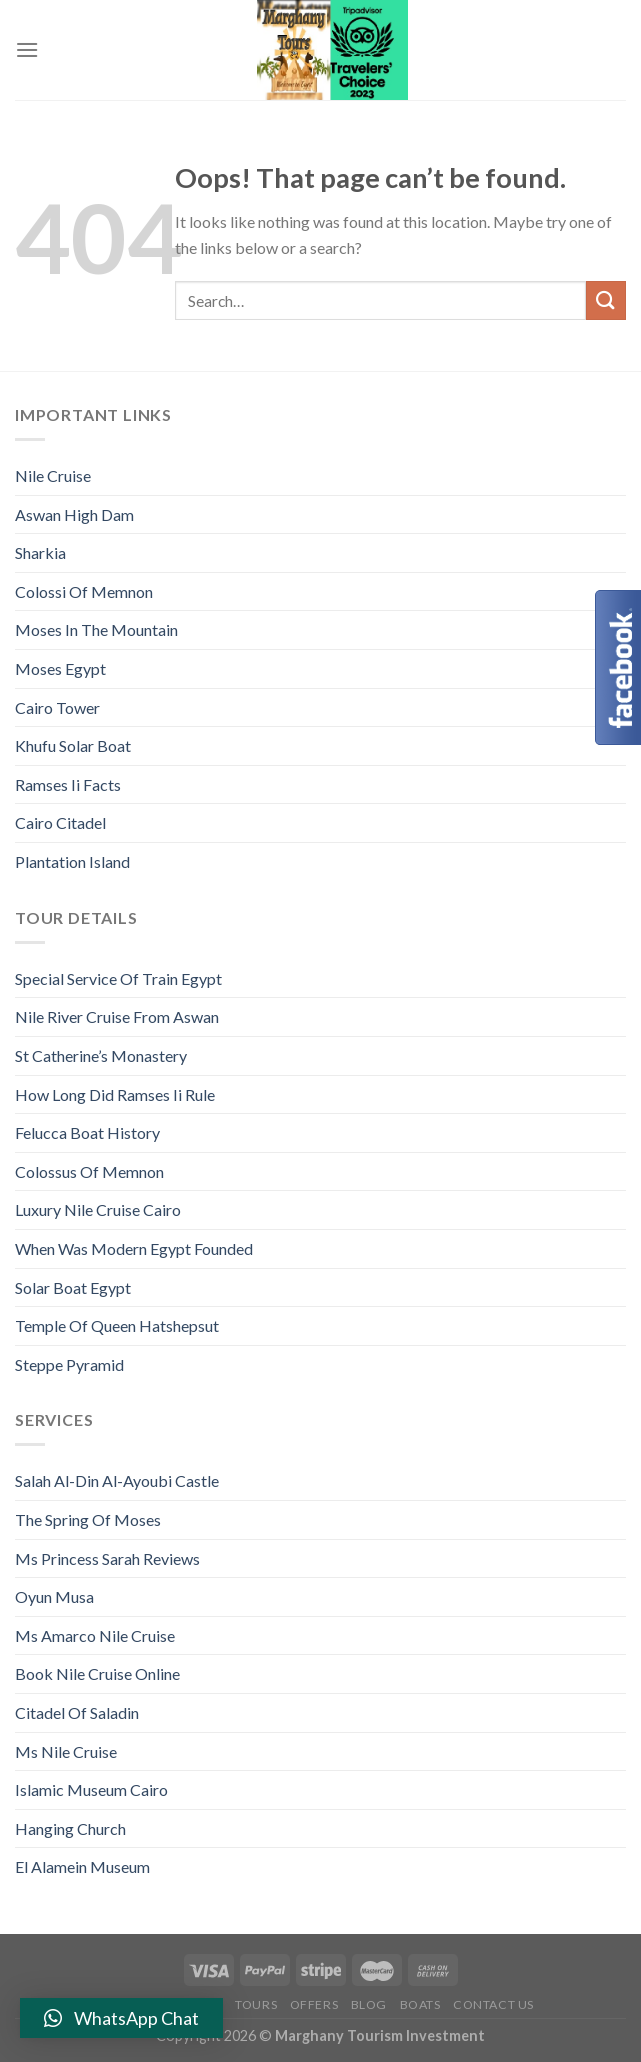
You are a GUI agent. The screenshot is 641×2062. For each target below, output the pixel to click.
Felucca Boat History (87, 1132)
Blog (369, 2004)
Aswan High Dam (74, 514)
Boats (420, 2004)
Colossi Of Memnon (84, 591)
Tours (256, 2004)
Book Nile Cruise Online (97, 1673)
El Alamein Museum (82, 1866)
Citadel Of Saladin (77, 1712)
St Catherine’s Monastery (101, 1055)
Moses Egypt (60, 668)
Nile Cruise (53, 475)
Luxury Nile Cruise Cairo (98, 1209)
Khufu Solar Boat (73, 745)
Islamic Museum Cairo (91, 1789)
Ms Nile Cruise (66, 1751)
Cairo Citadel (60, 822)
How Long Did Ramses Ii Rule (115, 1094)
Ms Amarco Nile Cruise (95, 1635)
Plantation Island (72, 861)
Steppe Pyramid (69, 1364)
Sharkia (40, 552)
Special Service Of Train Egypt (118, 978)
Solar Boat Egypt (73, 1287)
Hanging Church (70, 1828)
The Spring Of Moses (88, 1519)
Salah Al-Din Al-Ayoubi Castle (117, 1480)
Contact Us (493, 2004)
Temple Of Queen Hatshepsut (117, 1325)
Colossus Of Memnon (89, 1171)
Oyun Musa (54, 1596)
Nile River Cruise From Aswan (117, 1016)
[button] (121, 2018)
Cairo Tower (57, 707)
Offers (314, 2004)
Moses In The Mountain (96, 629)
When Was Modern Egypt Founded (134, 1248)
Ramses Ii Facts (68, 784)
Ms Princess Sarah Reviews (107, 1558)
